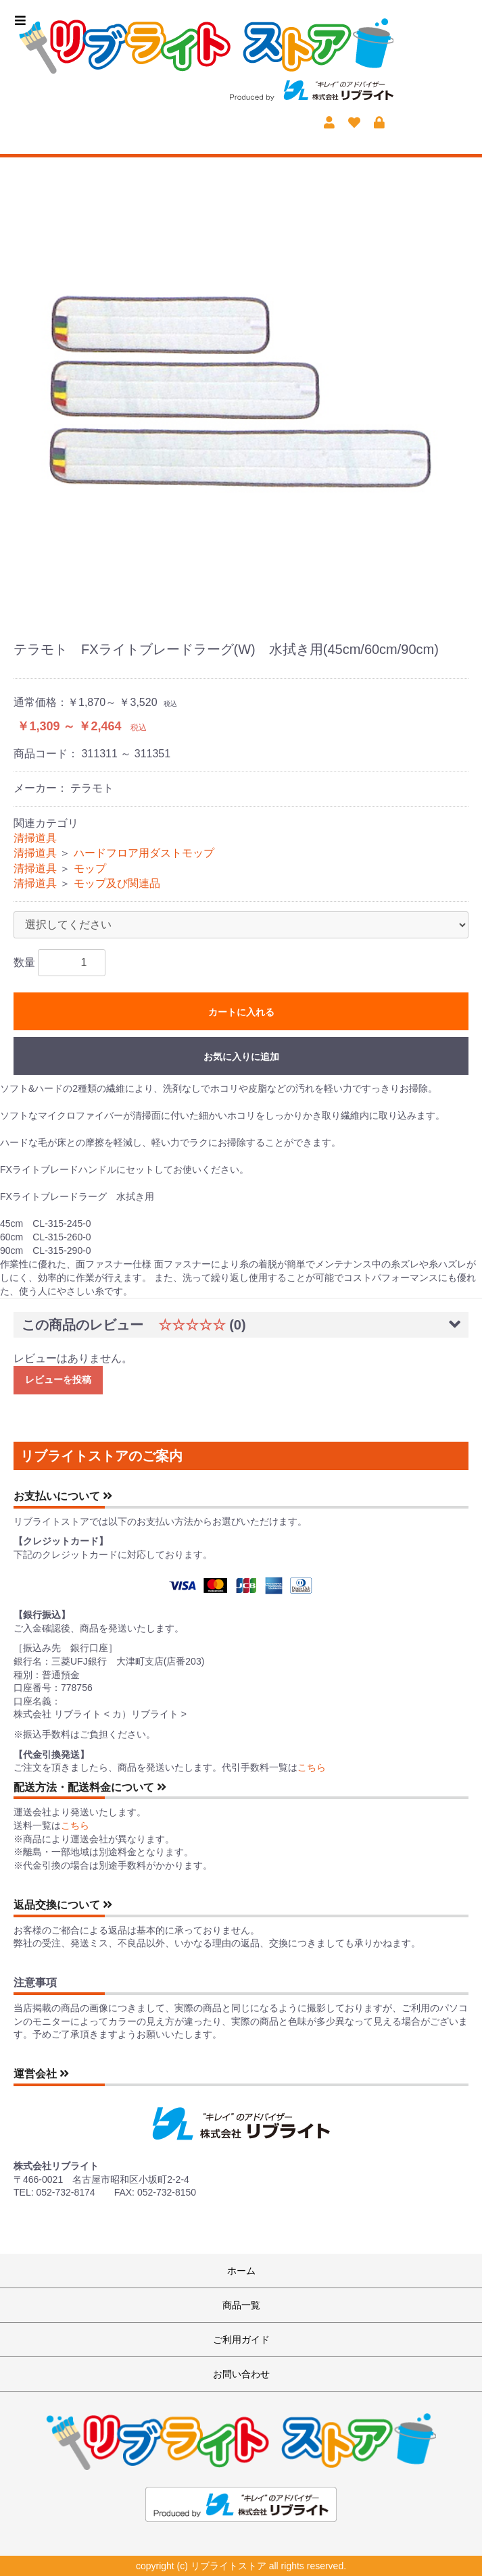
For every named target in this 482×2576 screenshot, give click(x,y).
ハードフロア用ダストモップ (144, 853)
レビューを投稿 (58, 1379)
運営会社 (41, 2073)
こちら (311, 1767)
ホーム (241, 2270)
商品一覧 (241, 2305)
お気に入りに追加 (241, 1056)
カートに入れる (241, 1012)
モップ (90, 868)
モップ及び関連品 (117, 883)
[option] (241, 391)
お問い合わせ (241, 2374)
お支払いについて (63, 1496)
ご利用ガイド (241, 2339)
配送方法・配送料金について (90, 1787)
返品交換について (63, 1904)
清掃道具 (35, 838)
